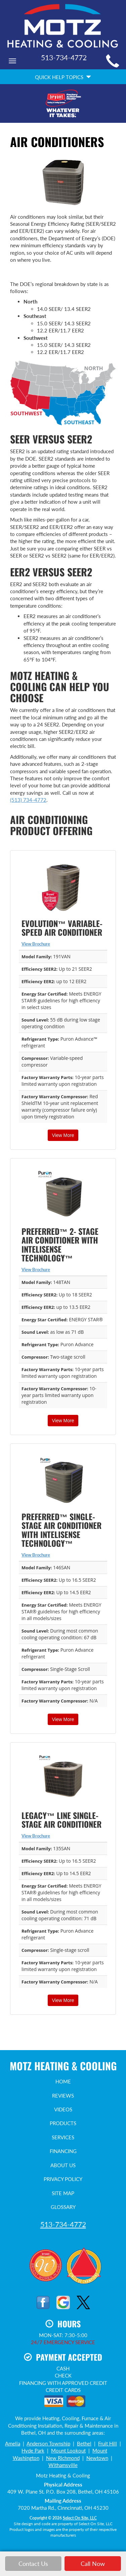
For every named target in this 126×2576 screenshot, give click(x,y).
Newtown (97, 2458)
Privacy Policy (63, 2179)
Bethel (84, 2443)
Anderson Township (48, 2443)
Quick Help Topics (63, 77)
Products (63, 2123)
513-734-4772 (63, 2224)
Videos (63, 2109)
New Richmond (63, 2458)
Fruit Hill (107, 2443)
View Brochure (36, 943)
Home (63, 2081)
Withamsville (63, 2465)
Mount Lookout (68, 2450)
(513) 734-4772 (28, 800)
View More (63, 1135)
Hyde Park (33, 2450)
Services (63, 2137)
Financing (63, 2151)
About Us (63, 2165)
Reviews (63, 2095)
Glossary (63, 2207)
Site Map (63, 2193)
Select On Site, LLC (80, 2517)
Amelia (12, 2443)
